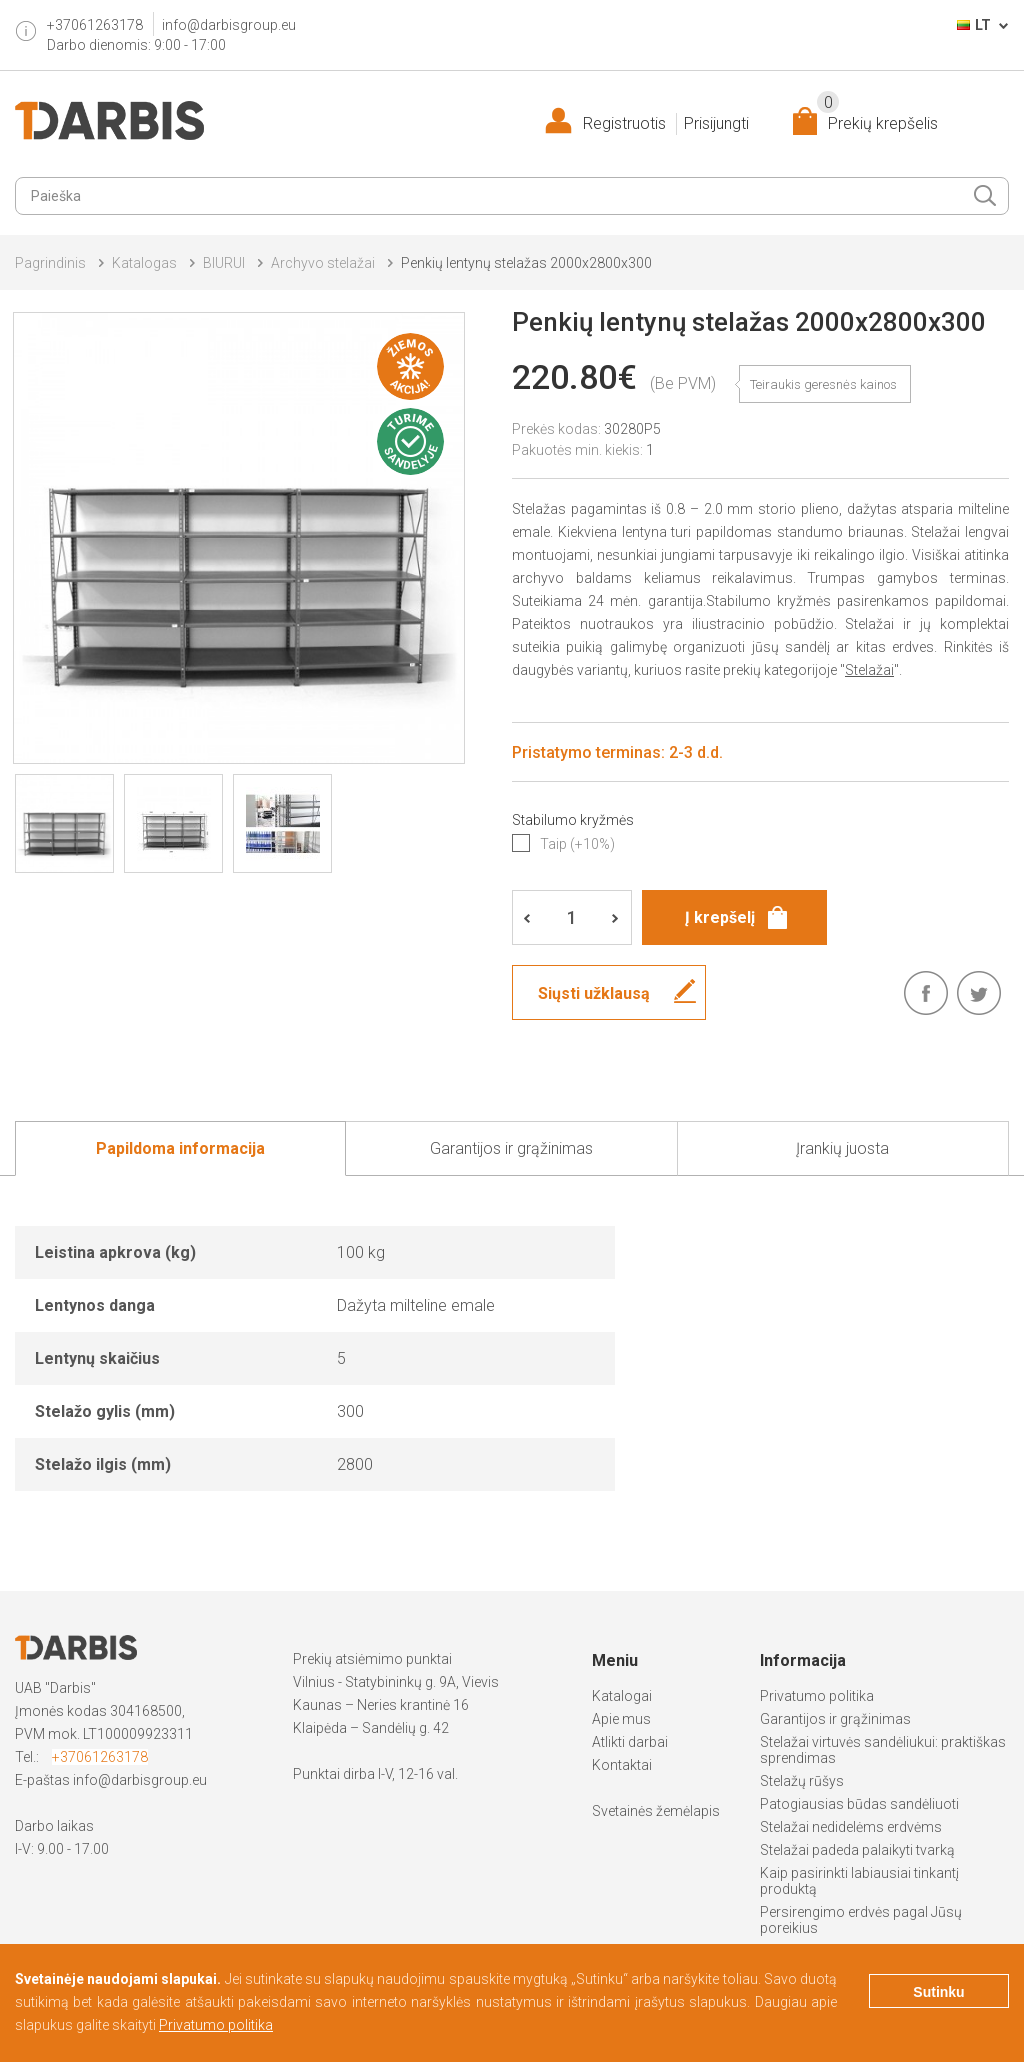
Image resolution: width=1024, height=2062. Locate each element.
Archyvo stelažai (323, 263)
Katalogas (144, 263)
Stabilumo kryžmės (573, 820)
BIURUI (224, 263)
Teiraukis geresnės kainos (823, 384)
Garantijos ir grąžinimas (835, 1719)
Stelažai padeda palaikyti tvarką (857, 1850)
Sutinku (938, 1992)
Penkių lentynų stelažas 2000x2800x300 (526, 263)
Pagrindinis (50, 263)
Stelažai (869, 670)
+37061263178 (100, 1757)
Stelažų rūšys (802, 1781)
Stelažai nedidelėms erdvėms (851, 1827)
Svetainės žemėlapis (656, 1811)
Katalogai (622, 1696)
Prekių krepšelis (877, 119)
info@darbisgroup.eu (229, 25)
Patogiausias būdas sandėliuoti (859, 1804)
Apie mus (621, 1719)
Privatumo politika (817, 1696)
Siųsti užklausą (594, 993)
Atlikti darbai (630, 1742)
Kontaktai (622, 1765)
